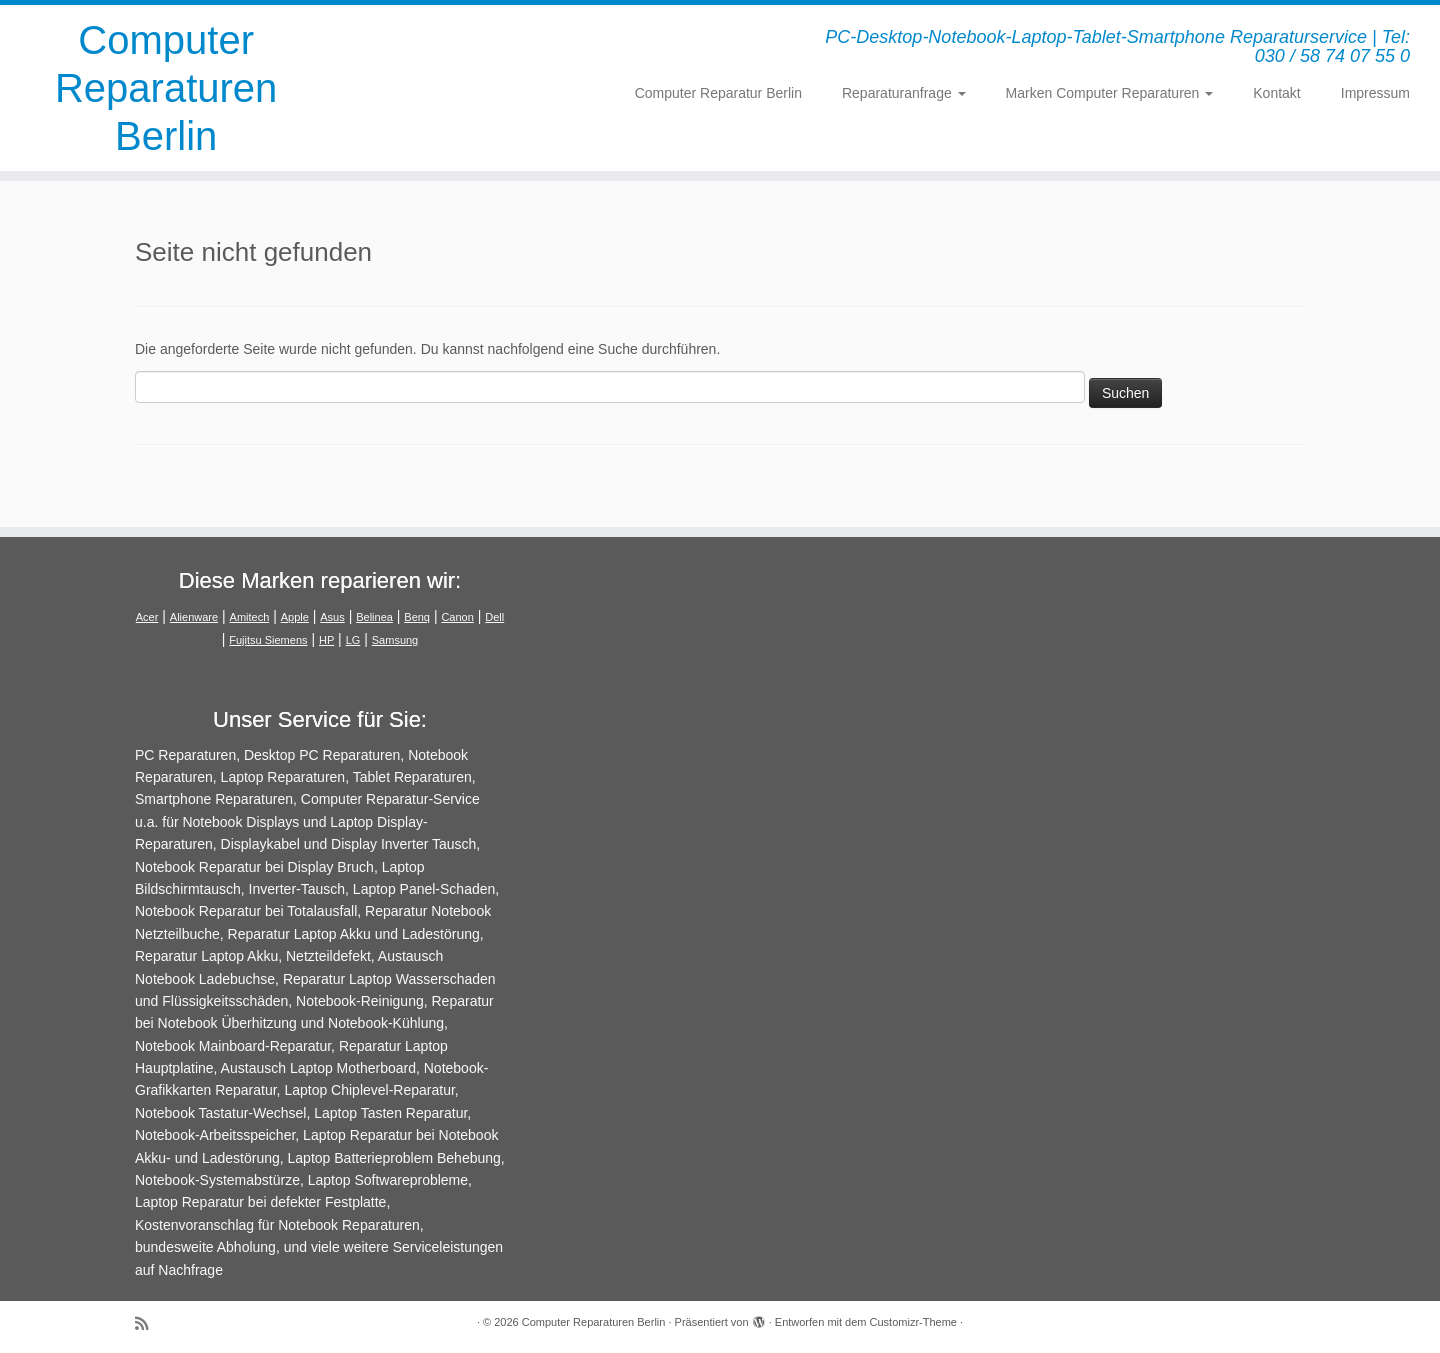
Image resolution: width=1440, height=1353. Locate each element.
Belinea (374, 617)
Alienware (194, 617)
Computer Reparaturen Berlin (166, 88)
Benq (417, 617)
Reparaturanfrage (904, 93)
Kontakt (1276, 93)
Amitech (250, 617)
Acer (147, 617)
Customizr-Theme (913, 1322)
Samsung (395, 640)
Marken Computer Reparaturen (1110, 93)
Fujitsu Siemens (268, 640)
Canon (457, 617)
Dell (494, 617)
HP (326, 640)
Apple (295, 617)
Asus (332, 617)
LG (353, 640)
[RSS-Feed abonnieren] (148, 1323)
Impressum (1375, 93)
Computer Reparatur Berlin (718, 93)
